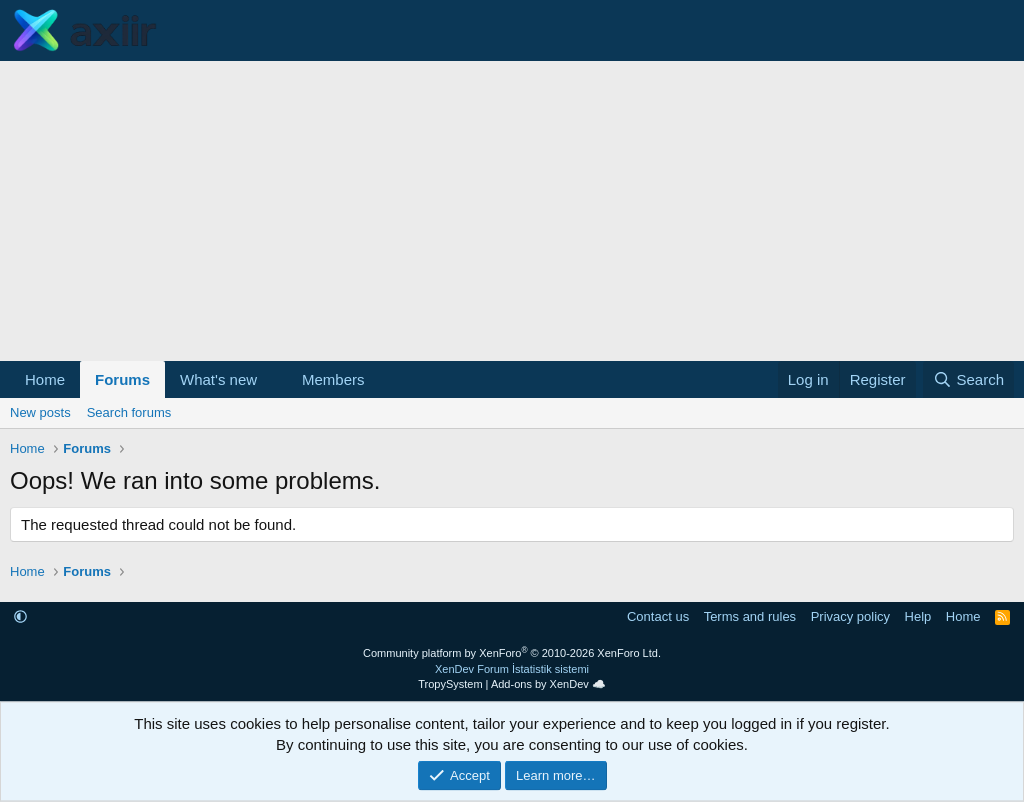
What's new (218, 379)
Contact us (658, 616)
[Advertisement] (512, 211)
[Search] (968, 379)
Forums (122, 379)
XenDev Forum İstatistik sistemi (512, 669)
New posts (40, 412)
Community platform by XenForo (512, 653)
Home (45, 379)
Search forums (129, 412)
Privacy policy (850, 616)
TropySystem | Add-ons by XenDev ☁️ (512, 684)
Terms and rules (750, 616)
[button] (273, 379)
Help (918, 616)
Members (333, 379)
